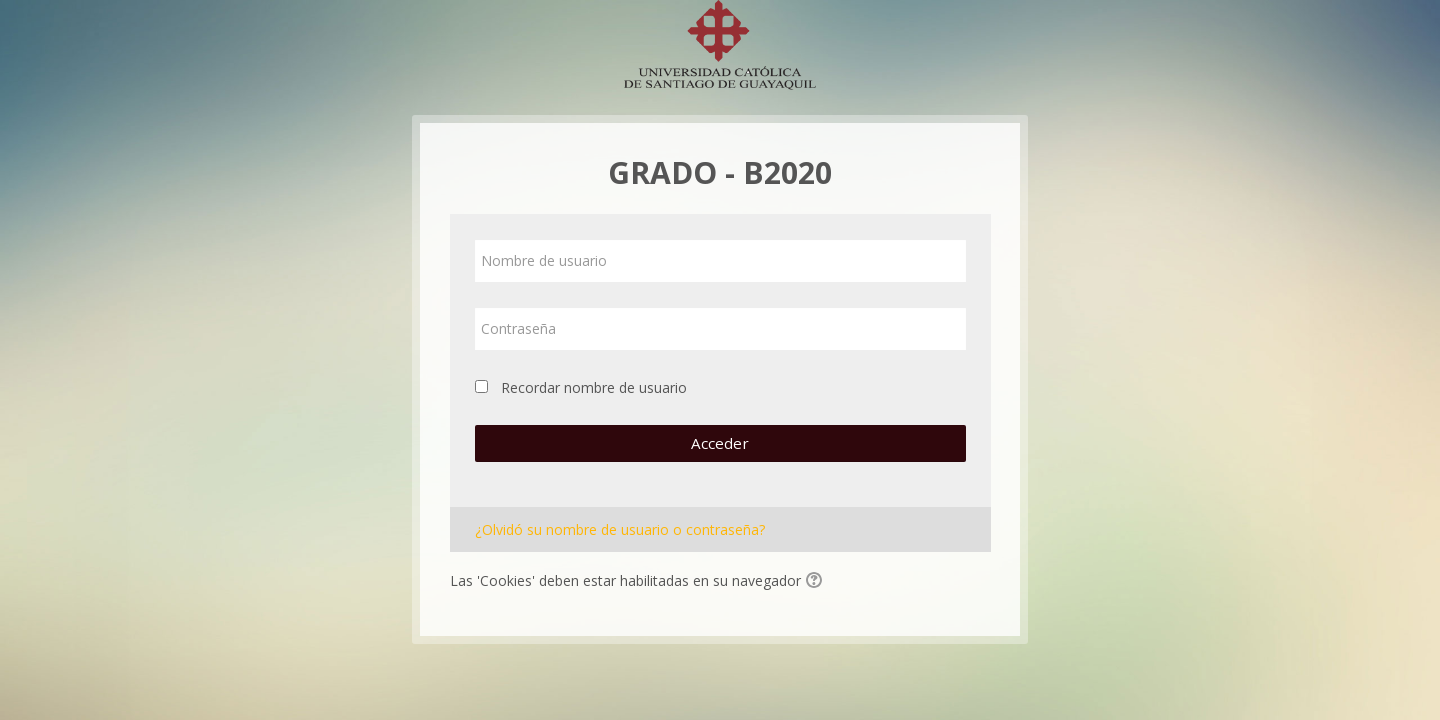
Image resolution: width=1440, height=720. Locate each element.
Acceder (720, 443)
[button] (817, 582)
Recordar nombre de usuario (594, 387)
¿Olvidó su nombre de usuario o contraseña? (620, 529)
